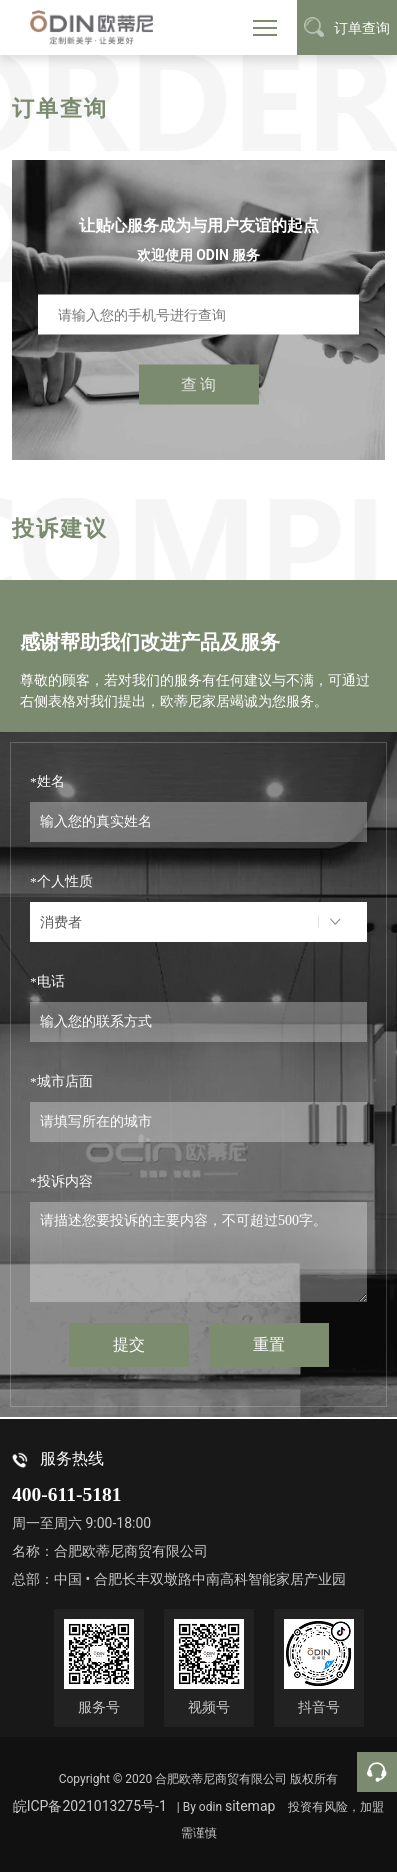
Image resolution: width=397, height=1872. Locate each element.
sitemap (250, 1806)
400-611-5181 (66, 1494)
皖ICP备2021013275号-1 (90, 1806)
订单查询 (347, 27)
